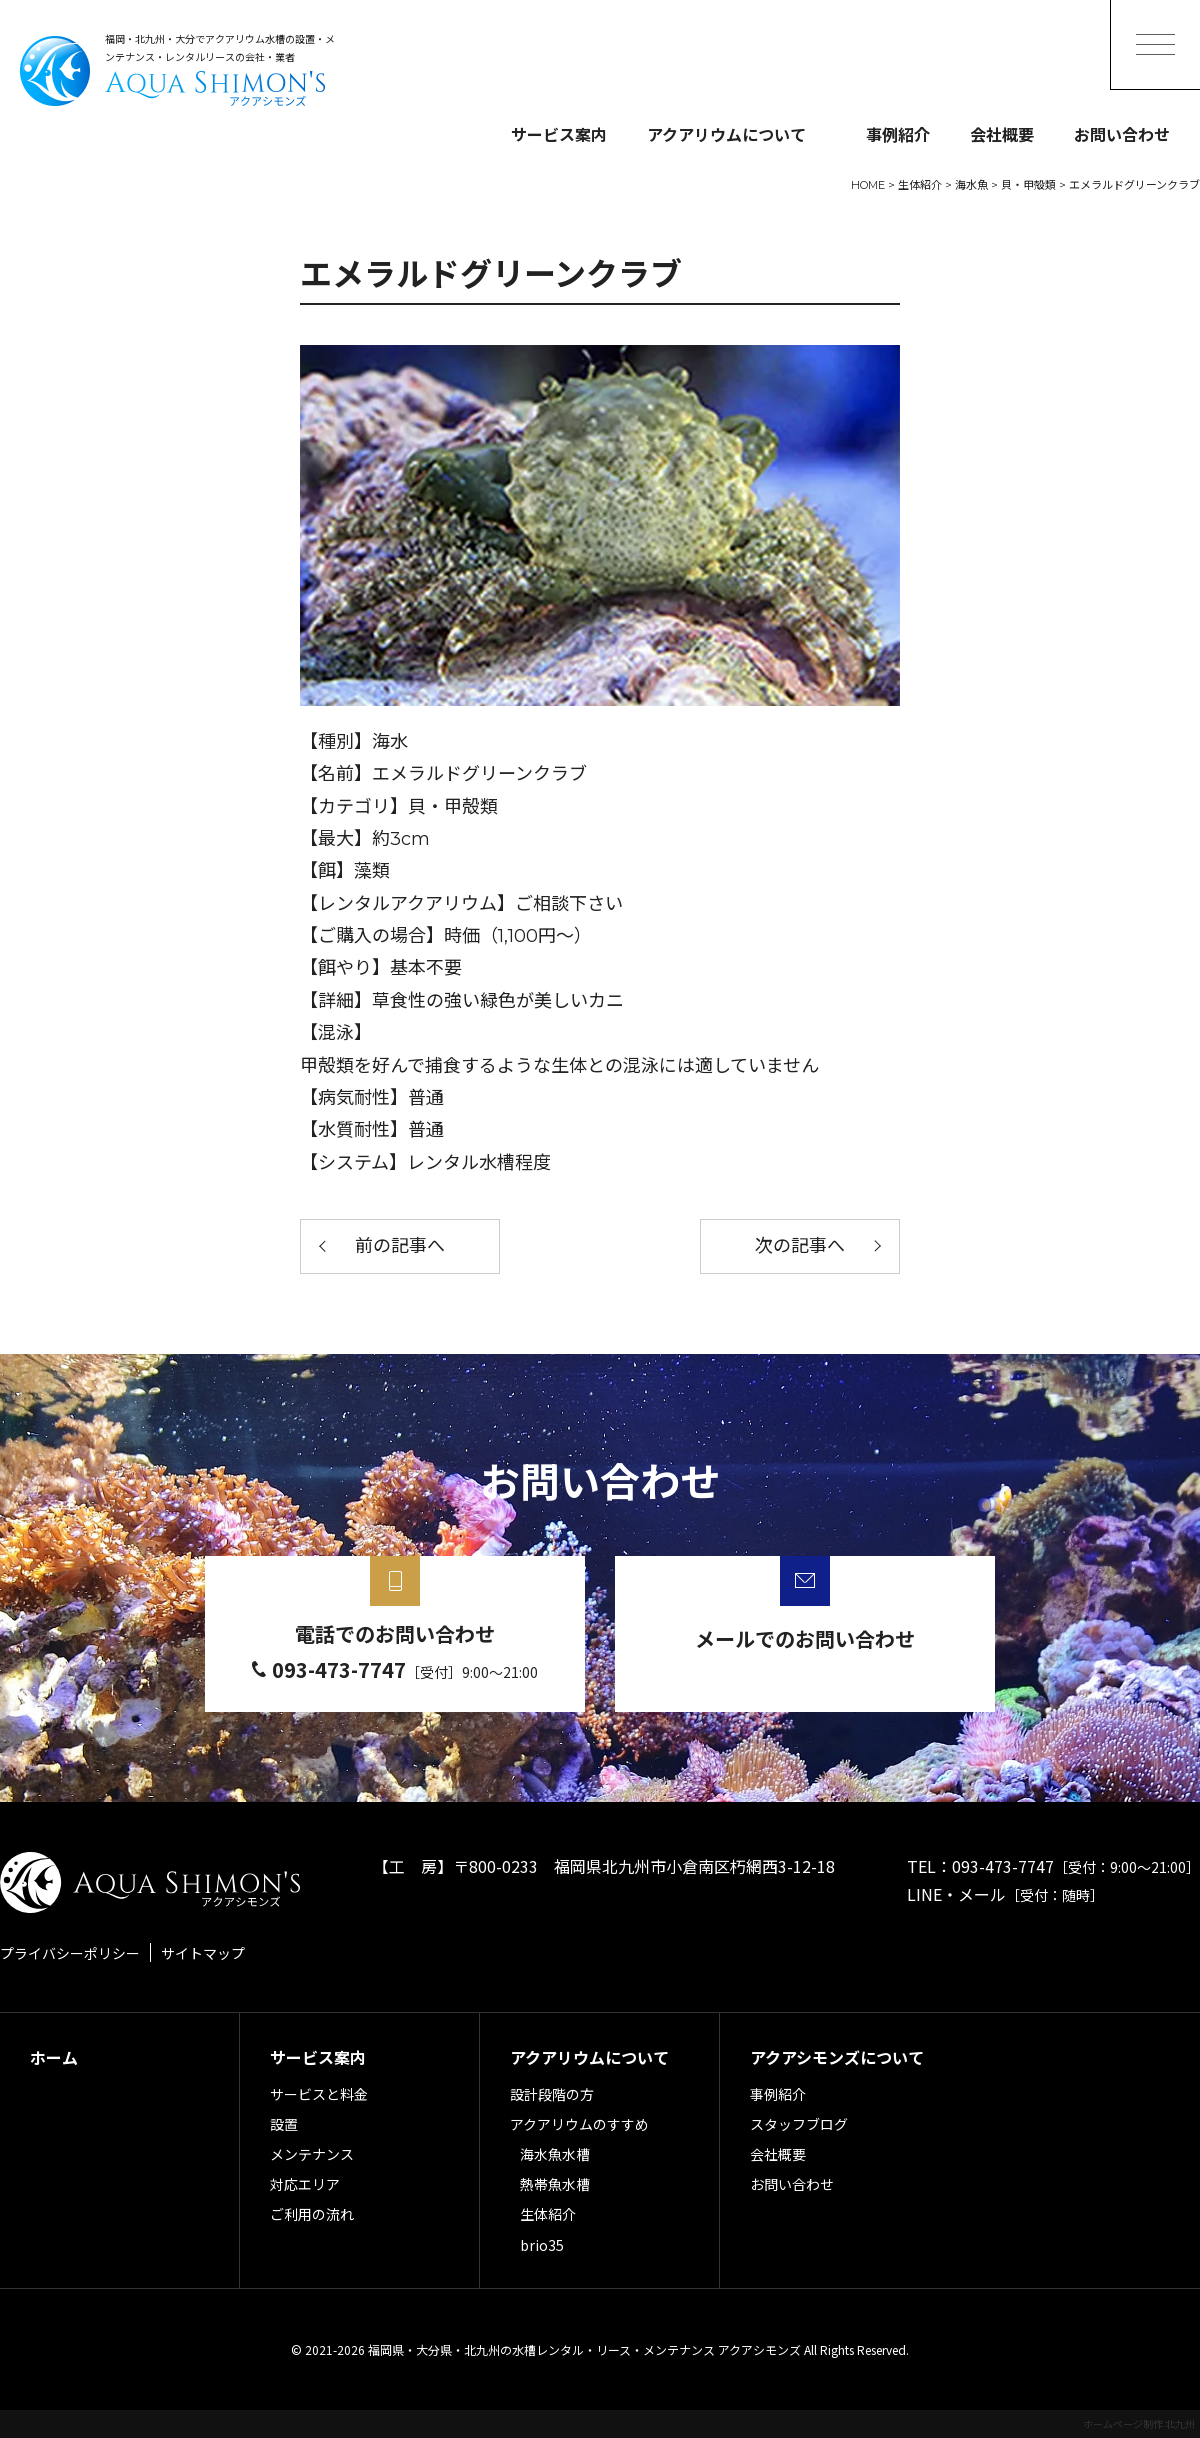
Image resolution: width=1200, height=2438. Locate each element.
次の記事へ (800, 1246)
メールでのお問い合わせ (805, 1638)
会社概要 (1002, 134)
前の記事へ (400, 1246)
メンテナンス (312, 2154)
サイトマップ (203, 1953)
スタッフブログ (799, 2124)
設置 (284, 2124)
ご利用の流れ (312, 2214)
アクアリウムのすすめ (579, 2124)
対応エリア (305, 2184)
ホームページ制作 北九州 (1139, 2423)
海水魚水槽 (555, 2154)
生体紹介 (548, 2214)
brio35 (542, 2245)
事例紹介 (898, 134)
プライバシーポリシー (70, 1953)
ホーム (54, 2057)
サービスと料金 (319, 2094)
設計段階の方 (552, 2094)
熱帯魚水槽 (555, 2184)
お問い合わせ (1122, 134)
